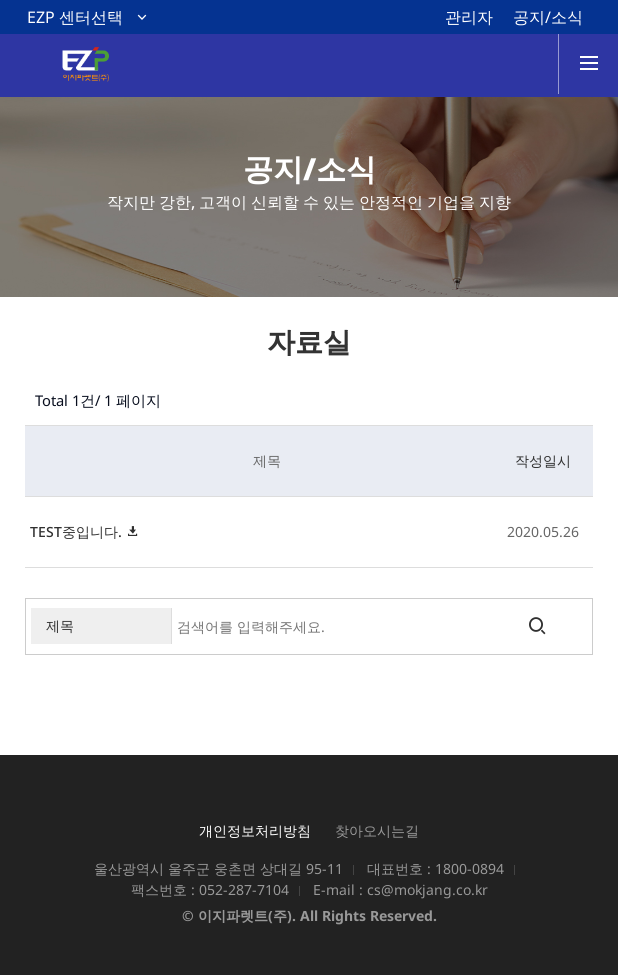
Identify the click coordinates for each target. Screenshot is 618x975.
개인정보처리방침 (255, 830)
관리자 (469, 17)
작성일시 (543, 460)
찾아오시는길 (377, 830)
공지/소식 (548, 17)
